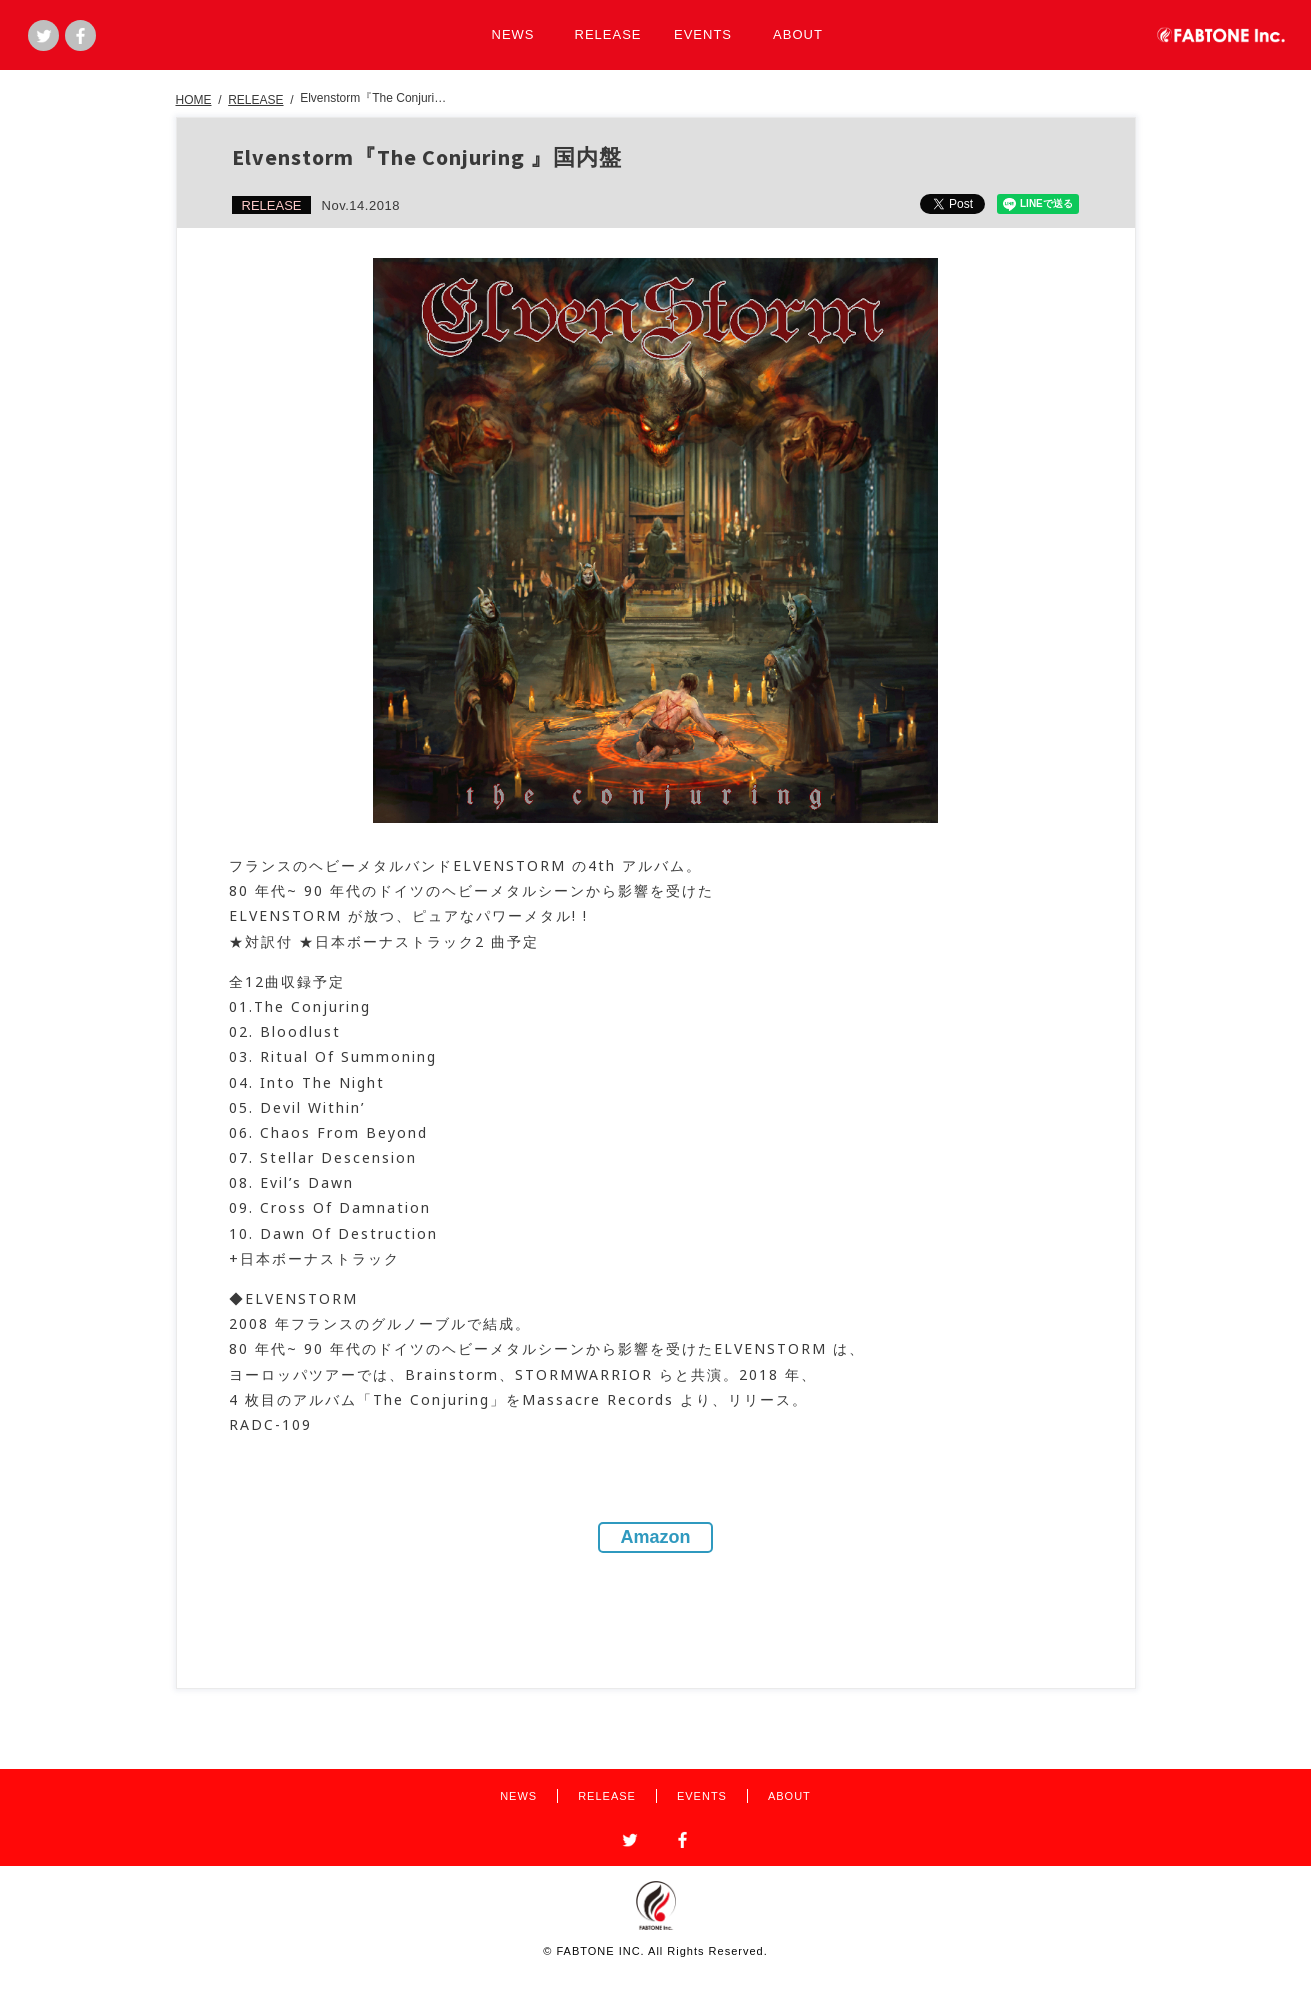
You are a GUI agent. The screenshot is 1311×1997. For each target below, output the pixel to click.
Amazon (655, 1537)
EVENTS (703, 34)
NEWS (513, 34)
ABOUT (798, 34)
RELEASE (608, 34)
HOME (194, 100)
